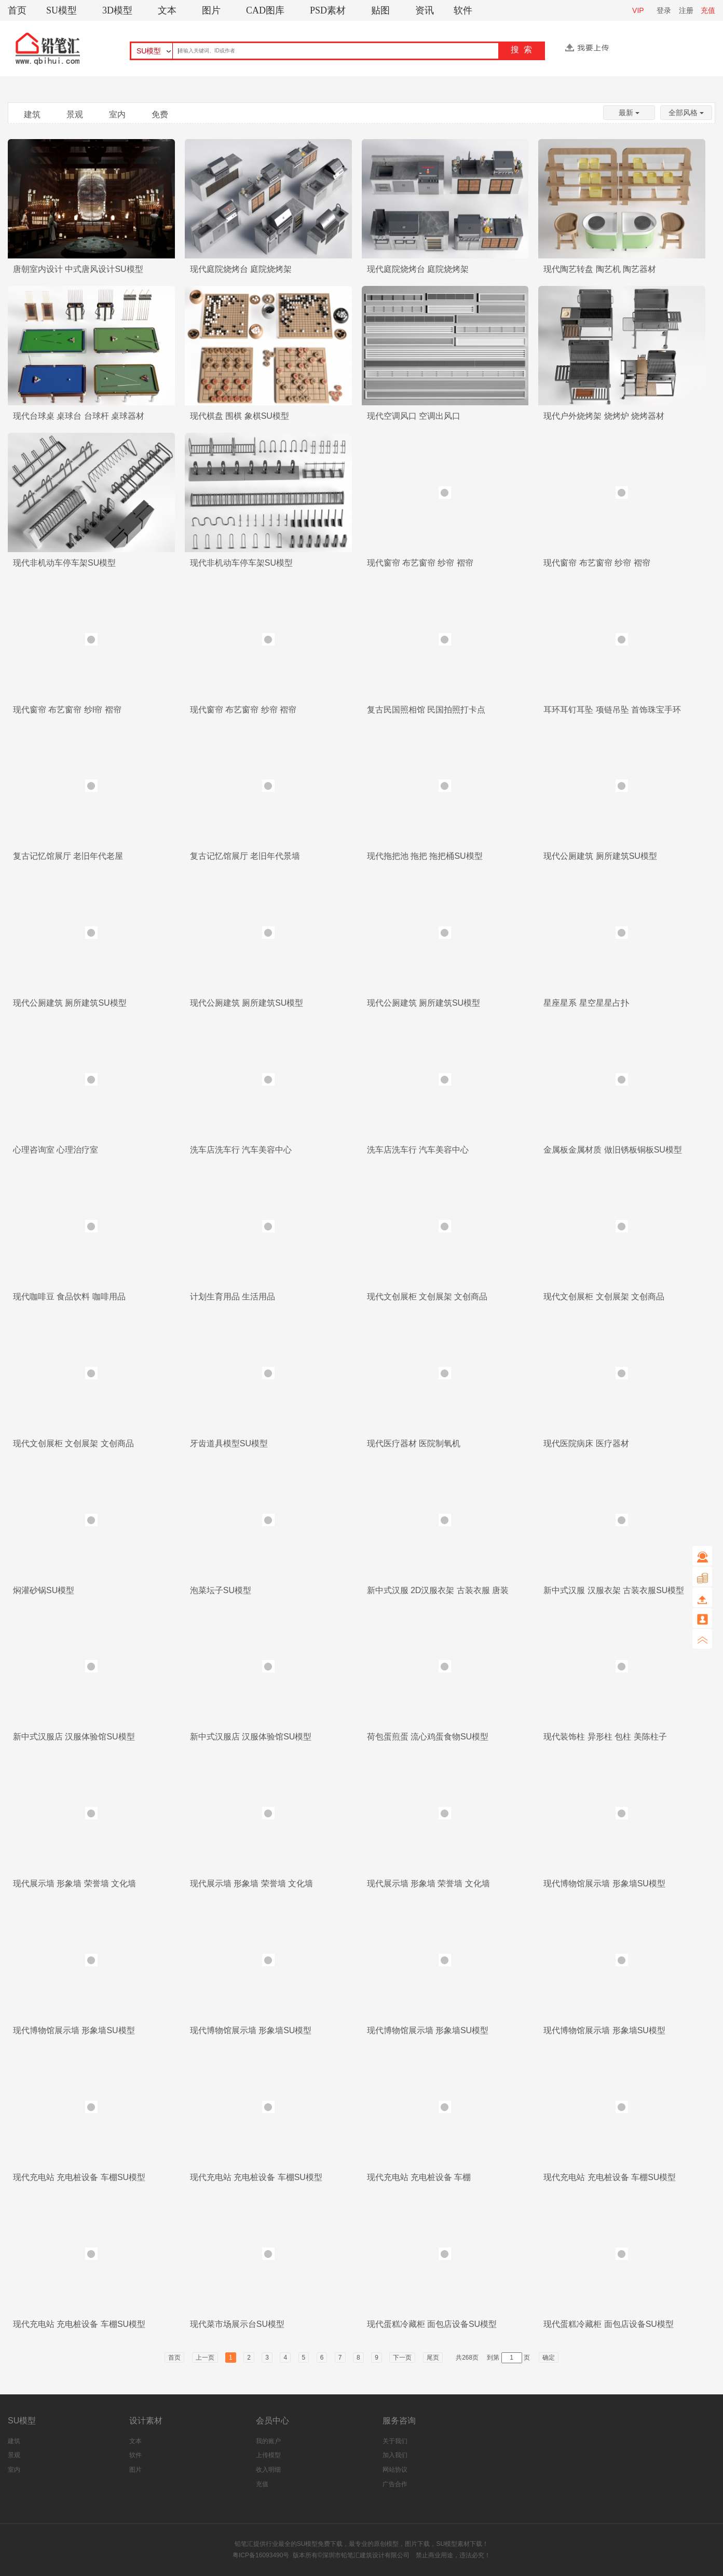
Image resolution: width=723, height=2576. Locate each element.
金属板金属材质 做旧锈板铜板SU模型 (612, 1149)
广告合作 (395, 2484)
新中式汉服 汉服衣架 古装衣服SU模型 (613, 1590)
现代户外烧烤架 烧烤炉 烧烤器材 (603, 416)
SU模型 (61, 10)
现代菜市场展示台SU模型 (237, 2324)
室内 (117, 114)
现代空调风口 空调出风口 (413, 416)
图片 (211, 10)
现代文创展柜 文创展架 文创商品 (427, 1296)
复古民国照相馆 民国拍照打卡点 (426, 709)
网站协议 (395, 2469)
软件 (463, 10)
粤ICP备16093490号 (261, 2555)
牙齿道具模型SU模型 (229, 1443)
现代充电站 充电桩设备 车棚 (419, 2177)
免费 (160, 114)
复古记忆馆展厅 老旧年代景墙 (245, 856)
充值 (708, 10)
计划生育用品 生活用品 (232, 1296)
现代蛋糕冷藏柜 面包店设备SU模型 (432, 2324)
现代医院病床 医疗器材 (586, 1443)
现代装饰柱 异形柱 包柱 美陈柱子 (604, 1736)
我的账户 (268, 2441)
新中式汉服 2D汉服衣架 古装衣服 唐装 (438, 1590)
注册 (686, 10)
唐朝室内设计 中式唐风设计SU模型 (78, 269)
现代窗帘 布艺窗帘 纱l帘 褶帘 (67, 709)
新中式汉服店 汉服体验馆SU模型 (74, 1736)
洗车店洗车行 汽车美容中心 (241, 1149)
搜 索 (521, 49)
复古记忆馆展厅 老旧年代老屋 (68, 856)
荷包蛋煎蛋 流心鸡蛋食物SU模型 (428, 1736)
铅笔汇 (244, 2543)
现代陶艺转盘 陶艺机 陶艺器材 (599, 269)
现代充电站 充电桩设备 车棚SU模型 (79, 2177)
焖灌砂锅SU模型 (43, 1590)
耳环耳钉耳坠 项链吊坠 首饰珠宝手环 (612, 709)
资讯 (424, 10)
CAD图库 (265, 10)
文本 (167, 10)
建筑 (32, 114)
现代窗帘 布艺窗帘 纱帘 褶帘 (420, 562)
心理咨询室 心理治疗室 (55, 1149)
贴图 (380, 10)
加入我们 (395, 2455)
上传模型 (268, 2455)
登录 (664, 10)
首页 (17, 10)
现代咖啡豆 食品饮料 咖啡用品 (69, 1296)
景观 (74, 114)
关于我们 (395, 2441)
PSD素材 (328, 10)
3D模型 (117, 10)
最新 (629, 112)
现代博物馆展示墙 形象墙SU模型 (604, 1883)
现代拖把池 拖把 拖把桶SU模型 (425, 856)
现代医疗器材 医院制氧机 (413, 1443)
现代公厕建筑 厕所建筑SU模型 (600, 856)
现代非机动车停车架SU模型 (64, 562)
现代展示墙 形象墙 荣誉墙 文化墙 (74, 1883)
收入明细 (268, 2469)
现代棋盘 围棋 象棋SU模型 (239, 416)
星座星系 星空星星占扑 (586, 1002)
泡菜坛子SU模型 (220, 1590)
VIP (638, 10)
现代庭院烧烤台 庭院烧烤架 (241, 269)
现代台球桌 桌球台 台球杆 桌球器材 (78, 416)
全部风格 (686, 112)
